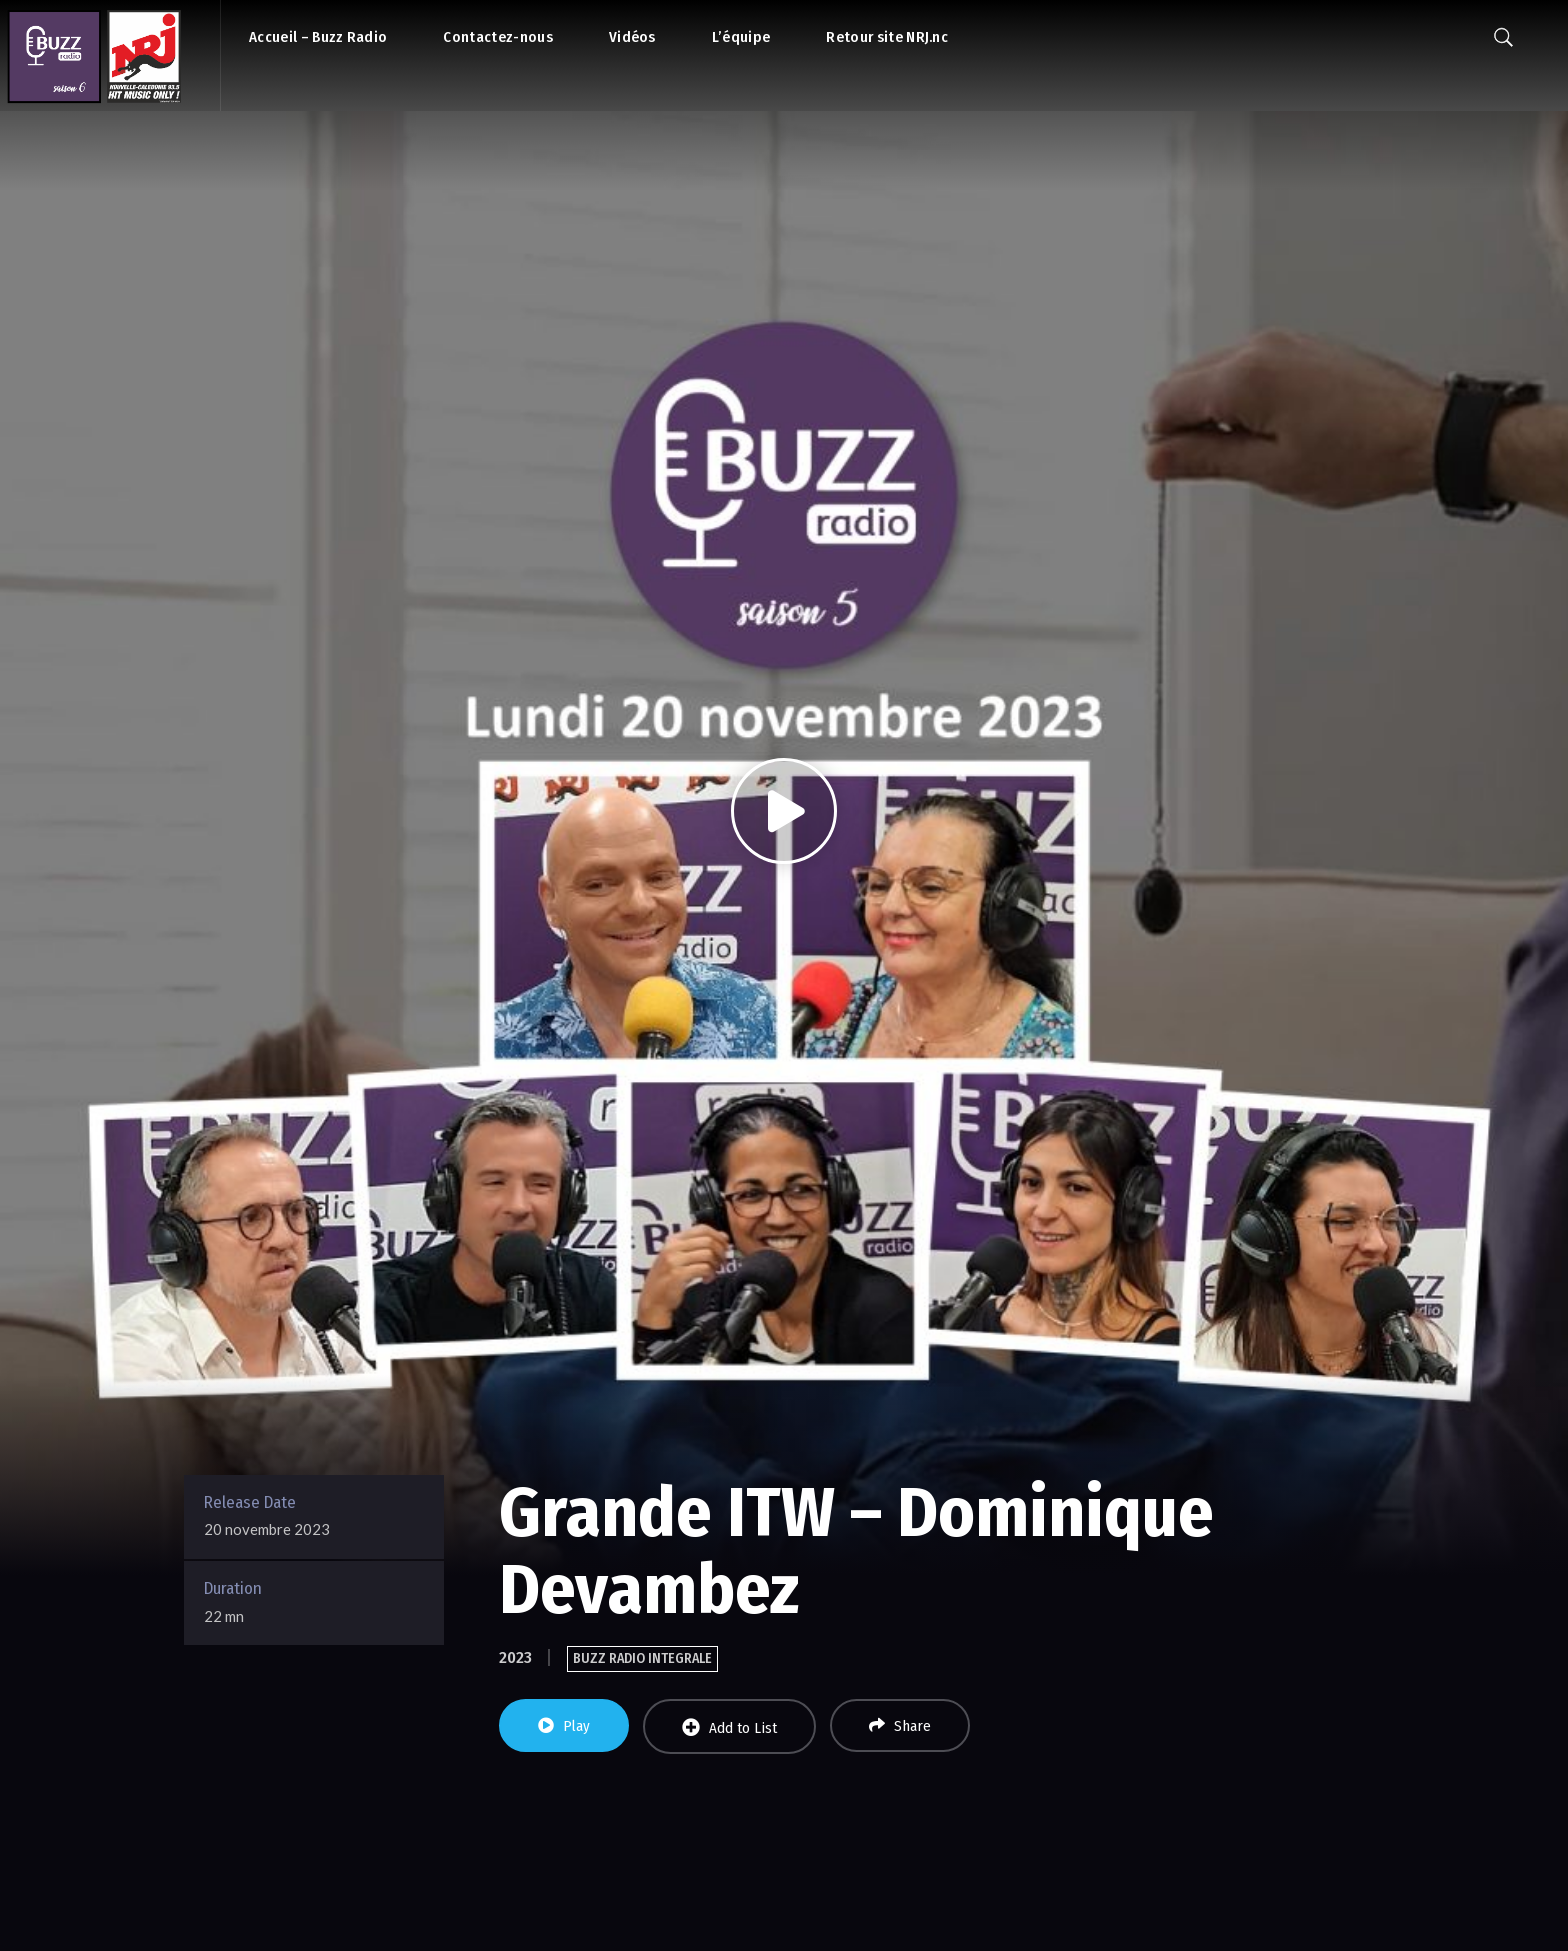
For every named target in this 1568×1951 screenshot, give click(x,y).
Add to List (729, 1727)
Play (564, 1726)
